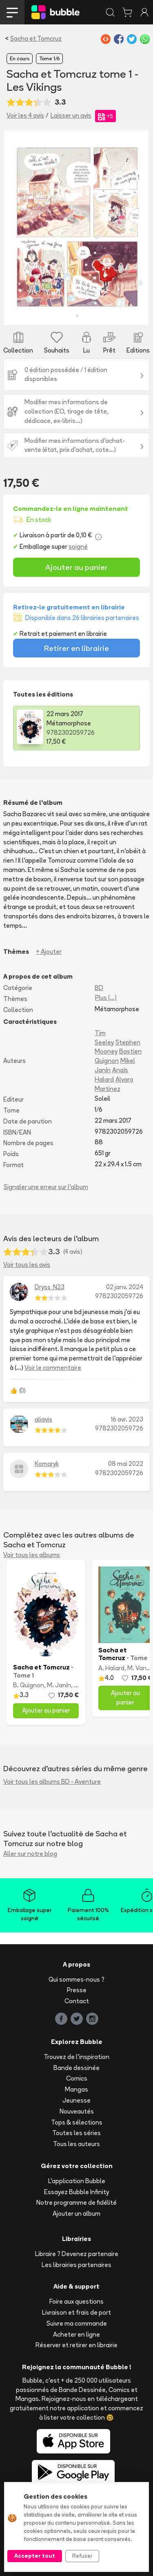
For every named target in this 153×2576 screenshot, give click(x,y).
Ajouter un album (76, 2213)
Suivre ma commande (77, 2323)
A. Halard (111, 1668)
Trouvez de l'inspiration (76, 2057)
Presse (76, 1990)
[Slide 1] (47, 314)
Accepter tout (34, 2555)
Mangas (76, 2089)
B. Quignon (28, 1685)
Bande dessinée (76, 2068)
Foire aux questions (76, 2301)
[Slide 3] (77, 314)
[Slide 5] (106, 314)
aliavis (43, 1419)
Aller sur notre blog (30, 1854)
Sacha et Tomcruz (36, 38)
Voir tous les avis (26, 1264)
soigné (78, 546)
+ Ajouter (49, 951)
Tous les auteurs (76, 2144)
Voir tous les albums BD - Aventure (52, 1781)
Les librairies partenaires (76, 2265)
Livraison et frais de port (76, 2312)
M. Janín (59, 1685)
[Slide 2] (62, 314)
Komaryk (47, 1464)
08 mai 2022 (125, 1464)
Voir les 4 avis (25, 115)
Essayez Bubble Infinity (76, 2192)
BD (99, 988)
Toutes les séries (76, 2133)
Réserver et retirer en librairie (76, 2345)
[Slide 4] (91, 314)
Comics (76, 2078)
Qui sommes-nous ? (76, 1979)
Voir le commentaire (52, 1367)
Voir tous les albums (31, 1555)
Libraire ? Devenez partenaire (76, 2254)
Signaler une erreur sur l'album (46, 1187)
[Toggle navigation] (12, 12)
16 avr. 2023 (127, 1419)
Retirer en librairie (76, 648)
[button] (14, 227)
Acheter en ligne (76, 2334)
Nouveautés (77, 2111)
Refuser (82, 2555)
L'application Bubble (76, 2181)
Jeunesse (76, 2100)
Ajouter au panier (76, 567)
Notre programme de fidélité (76, 2202)
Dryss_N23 (49, 1287)
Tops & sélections (76, 2122)
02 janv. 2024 (124, 1287)
